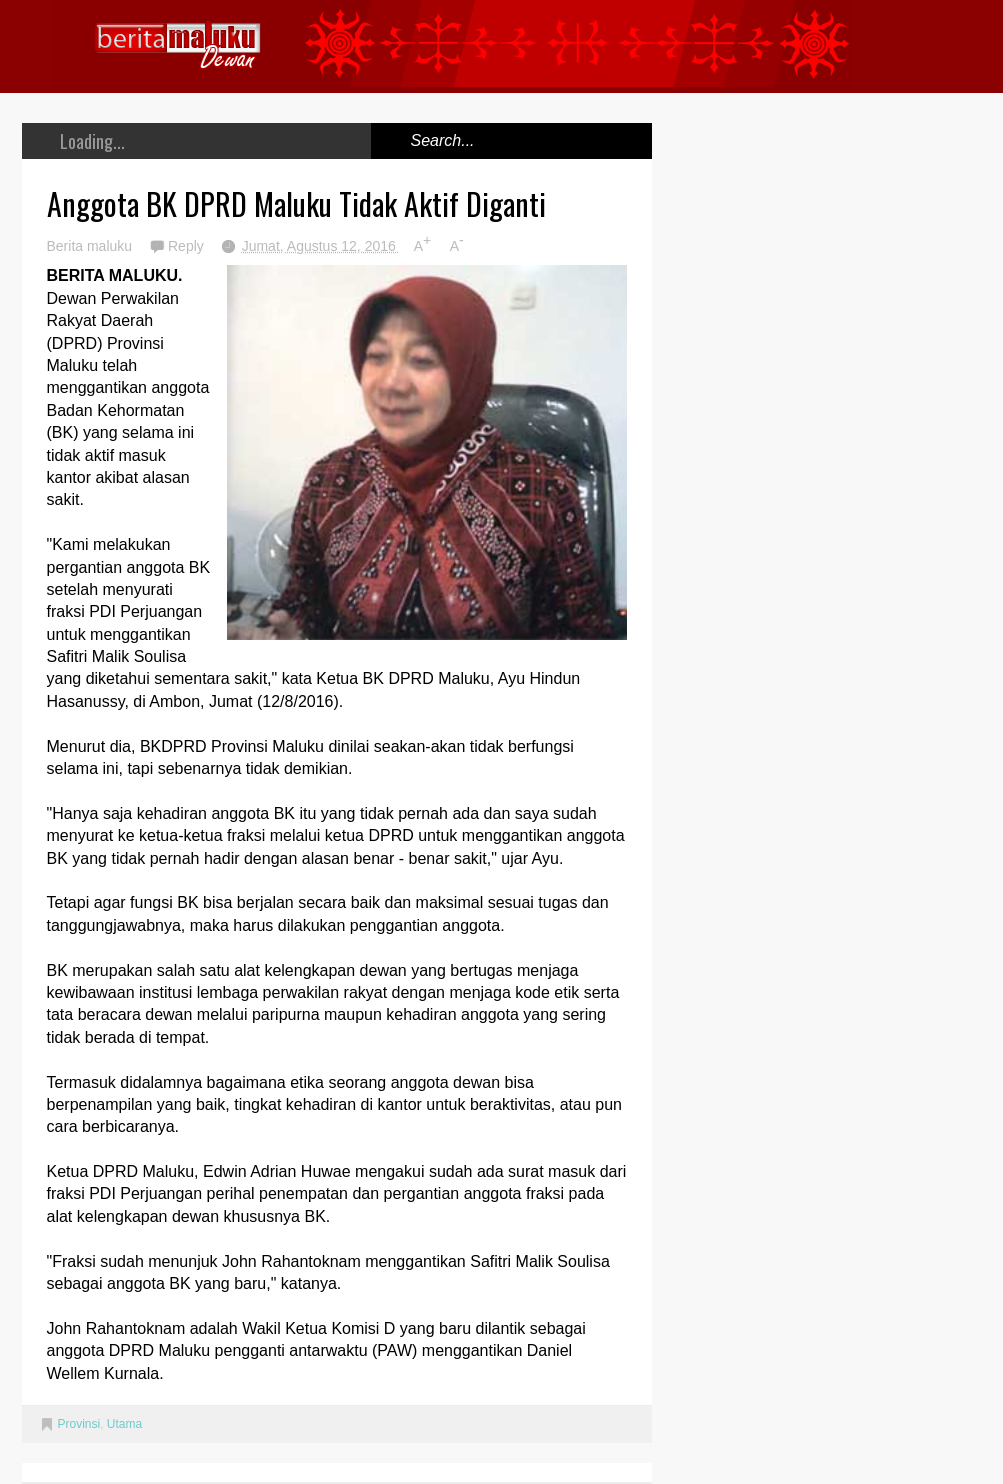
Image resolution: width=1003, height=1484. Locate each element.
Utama (124, 1424)
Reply (188, 246)
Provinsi (79, 1424)
